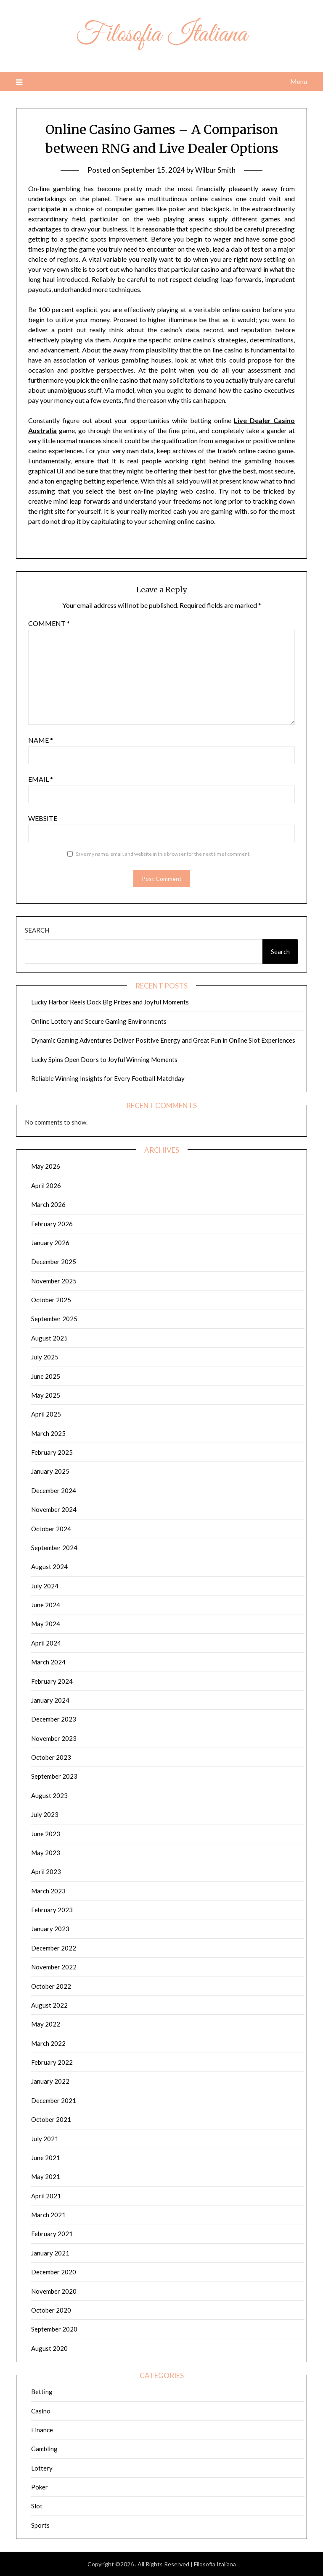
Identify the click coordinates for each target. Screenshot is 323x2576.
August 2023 (49, 1795)
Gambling (44, 2448)
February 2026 (52, 1224)
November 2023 (54, 1738)
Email (40, 779)
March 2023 (48, 1891)
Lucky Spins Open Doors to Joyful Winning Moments (104, 1059)
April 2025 (46, 1414)
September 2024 (54, 1547)
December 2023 (53, 1719)
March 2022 (48, 2043)
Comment (49, 623)
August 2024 (49, 1566)
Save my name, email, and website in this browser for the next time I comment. (163, 854)
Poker (39, 2487)
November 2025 (54, 1281)
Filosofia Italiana (161, 35)
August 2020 (49, 2348)
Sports (40, 2525)
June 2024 (45, 1605)
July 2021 (44, 2138)
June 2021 (45, 2157)
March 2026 (48, 1204)
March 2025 (48, 1433)
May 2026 (45, 1166)
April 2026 (46, 1185)
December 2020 (53, 2272)
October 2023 (51, 1757)
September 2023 (54, 1776)
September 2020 (54, 2329)
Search (37, 930)
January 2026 (50, 1242)
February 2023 (52, 1910)
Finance (42, 2430)
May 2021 (45, 2176)
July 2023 (44, 1814)
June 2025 (45, 1376)
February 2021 (52, 2233)
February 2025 (52, 1452)
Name (40, 740)
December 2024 (53, 1490)
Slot (36, 2506)
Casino (40, 2411)
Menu (298, 81)
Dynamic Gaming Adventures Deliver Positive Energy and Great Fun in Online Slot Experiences (163, 1040)
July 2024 (44, 1586)
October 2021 (51, 2119)
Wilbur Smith (215, 170)
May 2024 (45, 1623)
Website (42, 818)
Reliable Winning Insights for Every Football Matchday (108, 1078)
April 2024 (46, 1643)
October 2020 (51, 2310)
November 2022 (54, 1967)
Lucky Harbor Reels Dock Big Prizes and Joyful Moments (110, 1002)
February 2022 (52, 2062)
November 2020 (54, 2291)
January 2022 (50, 2081)
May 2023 (45, 1852)
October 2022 (51, 1986)
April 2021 (46, 2196)
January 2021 (50, 2253)
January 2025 (50, 1471)
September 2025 (54, 1318)
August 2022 (49, 2005)
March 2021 (48, 2215)
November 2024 (54, 1509)
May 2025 (45, 1395)
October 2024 (51, 1528)
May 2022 (45, 2024)
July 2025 (44, 1357)
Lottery (42, 2468)
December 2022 (53, 1948)
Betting (42, 2391)
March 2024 (48, 1662)
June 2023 (45, 1833)
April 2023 (46, 1871)
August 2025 (49, 1338)
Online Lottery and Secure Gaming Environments (99, 1021)
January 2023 (50, 1928)
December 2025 (53, 1261)
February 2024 (52, 1681)
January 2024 (50, 1700)
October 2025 (51, 1300)
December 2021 (53, 2100)
